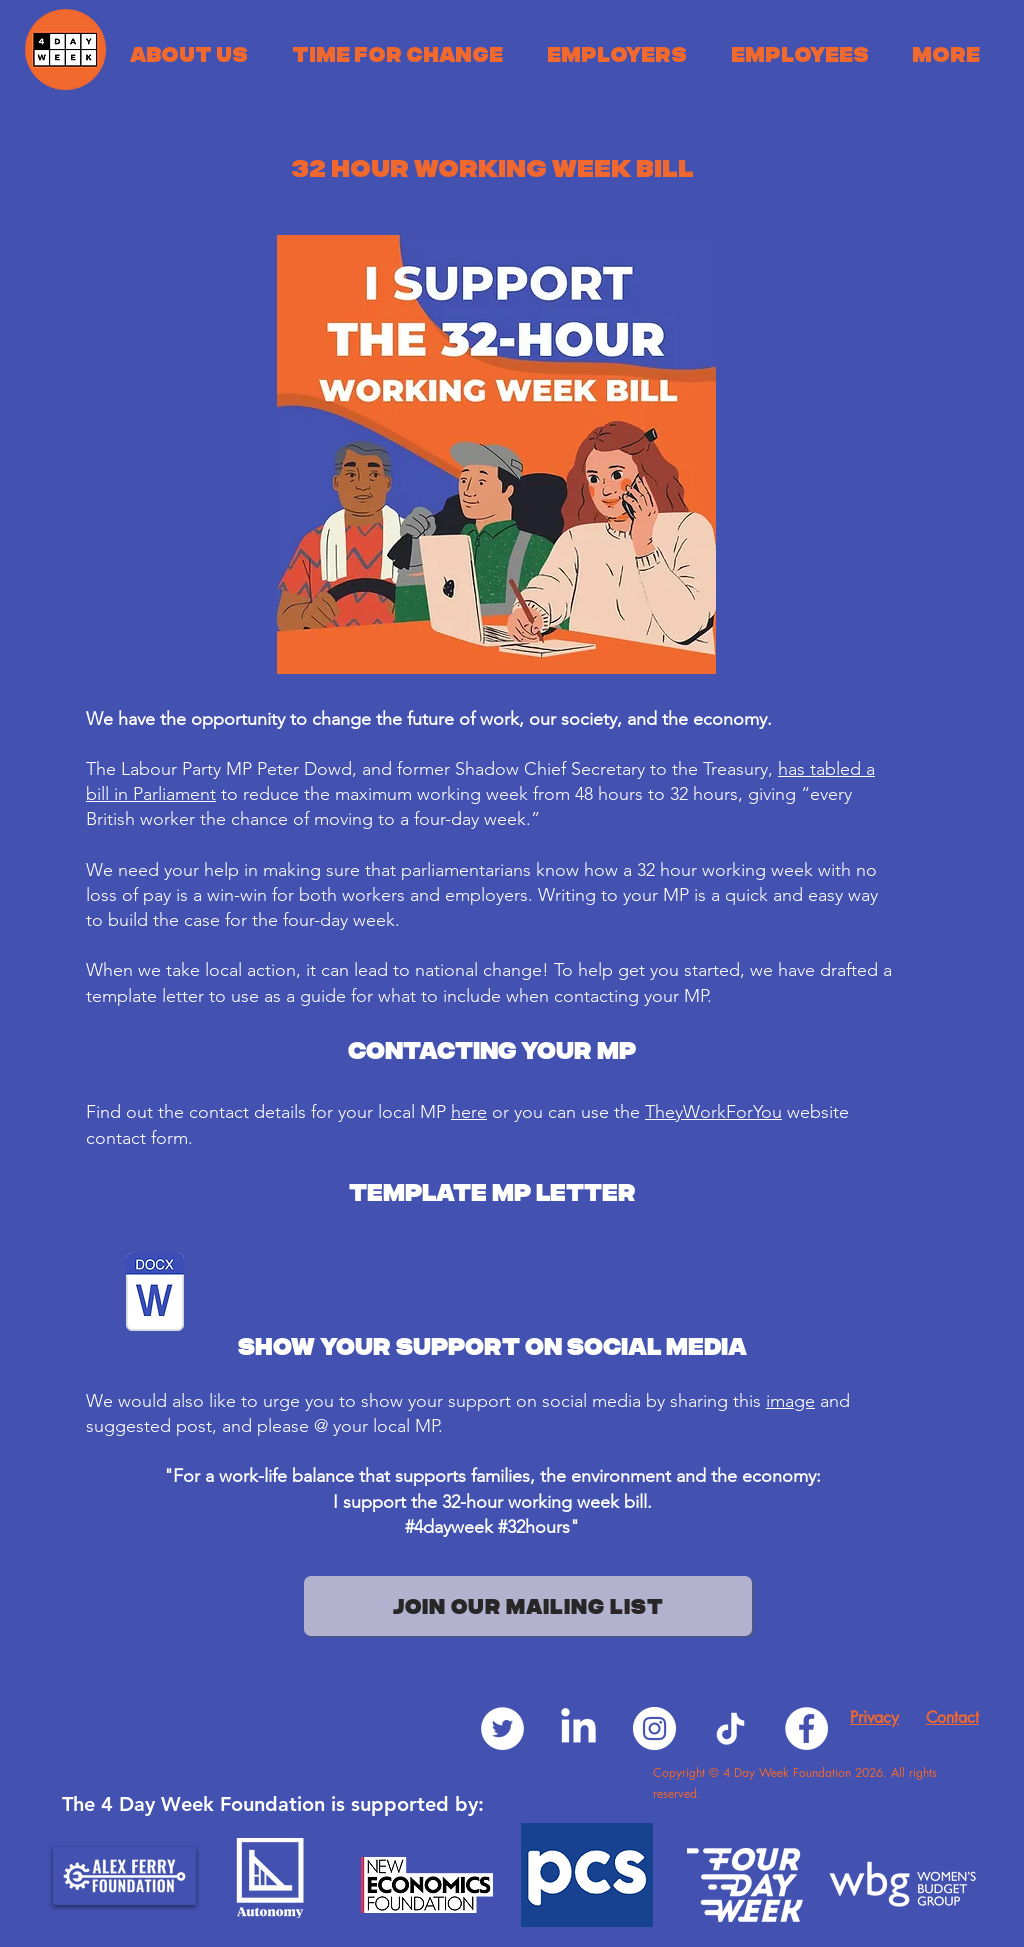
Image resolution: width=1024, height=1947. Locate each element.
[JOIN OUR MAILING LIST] (528, 1606)
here (469, 1112)
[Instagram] (654, 1728)
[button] (189, 54)
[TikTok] (730, 1728)
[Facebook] (806, 1728)
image (790, 1401)
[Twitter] (502, 1728)
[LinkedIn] (578, 1728)
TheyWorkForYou (713, 1112)
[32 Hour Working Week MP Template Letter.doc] (155, 1294)
